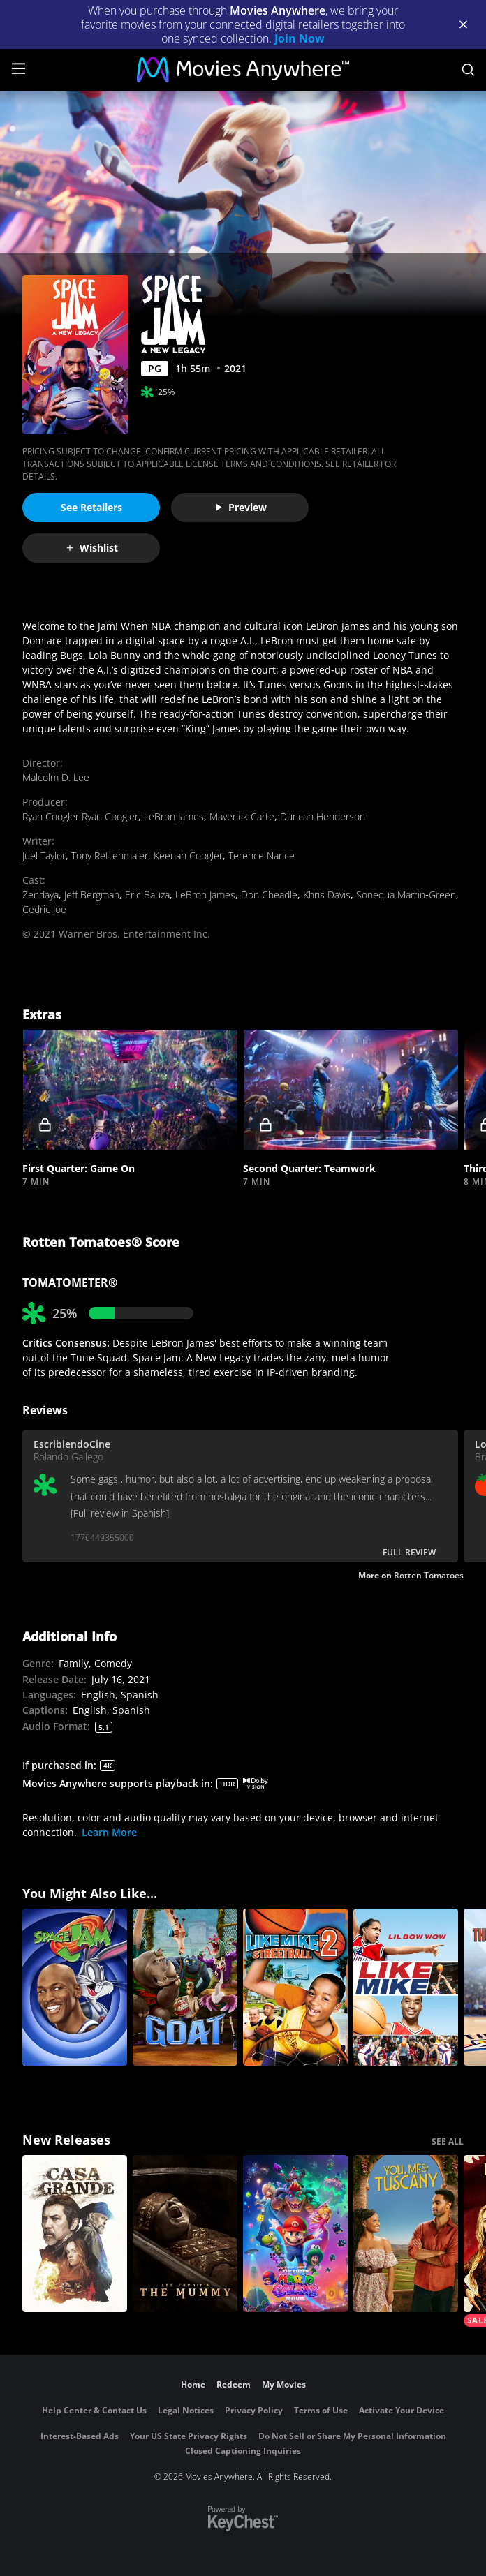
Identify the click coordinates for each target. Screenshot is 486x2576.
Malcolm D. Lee (55, 777)
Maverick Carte (241, 816)
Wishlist (91, 547)
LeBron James (174, 816)
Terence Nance (261, 855)
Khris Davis (327, 894)
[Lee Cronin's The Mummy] (185, 2233)
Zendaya (40, 894)
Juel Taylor (44, 855)
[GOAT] (185, 1987)
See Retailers (91, 507)
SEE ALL (448, 2141)
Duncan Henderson (322, 816)
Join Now (299, 38)
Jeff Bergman (91, 894)
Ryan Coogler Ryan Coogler (80, 816)
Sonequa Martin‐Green (406, 894)
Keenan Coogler (188, 855)
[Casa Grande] (74, 2233)
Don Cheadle (269, 894)
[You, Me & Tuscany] (405, 2233)
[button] (129, 1090)
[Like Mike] (405, 1987)
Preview (240, 507)
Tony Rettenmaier (109, 855)
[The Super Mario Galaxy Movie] (295, 2233)
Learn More (109, 1832)
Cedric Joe (44, 909)
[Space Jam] (74, 1987)
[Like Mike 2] (295, 1987)
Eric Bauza (147, 894)
